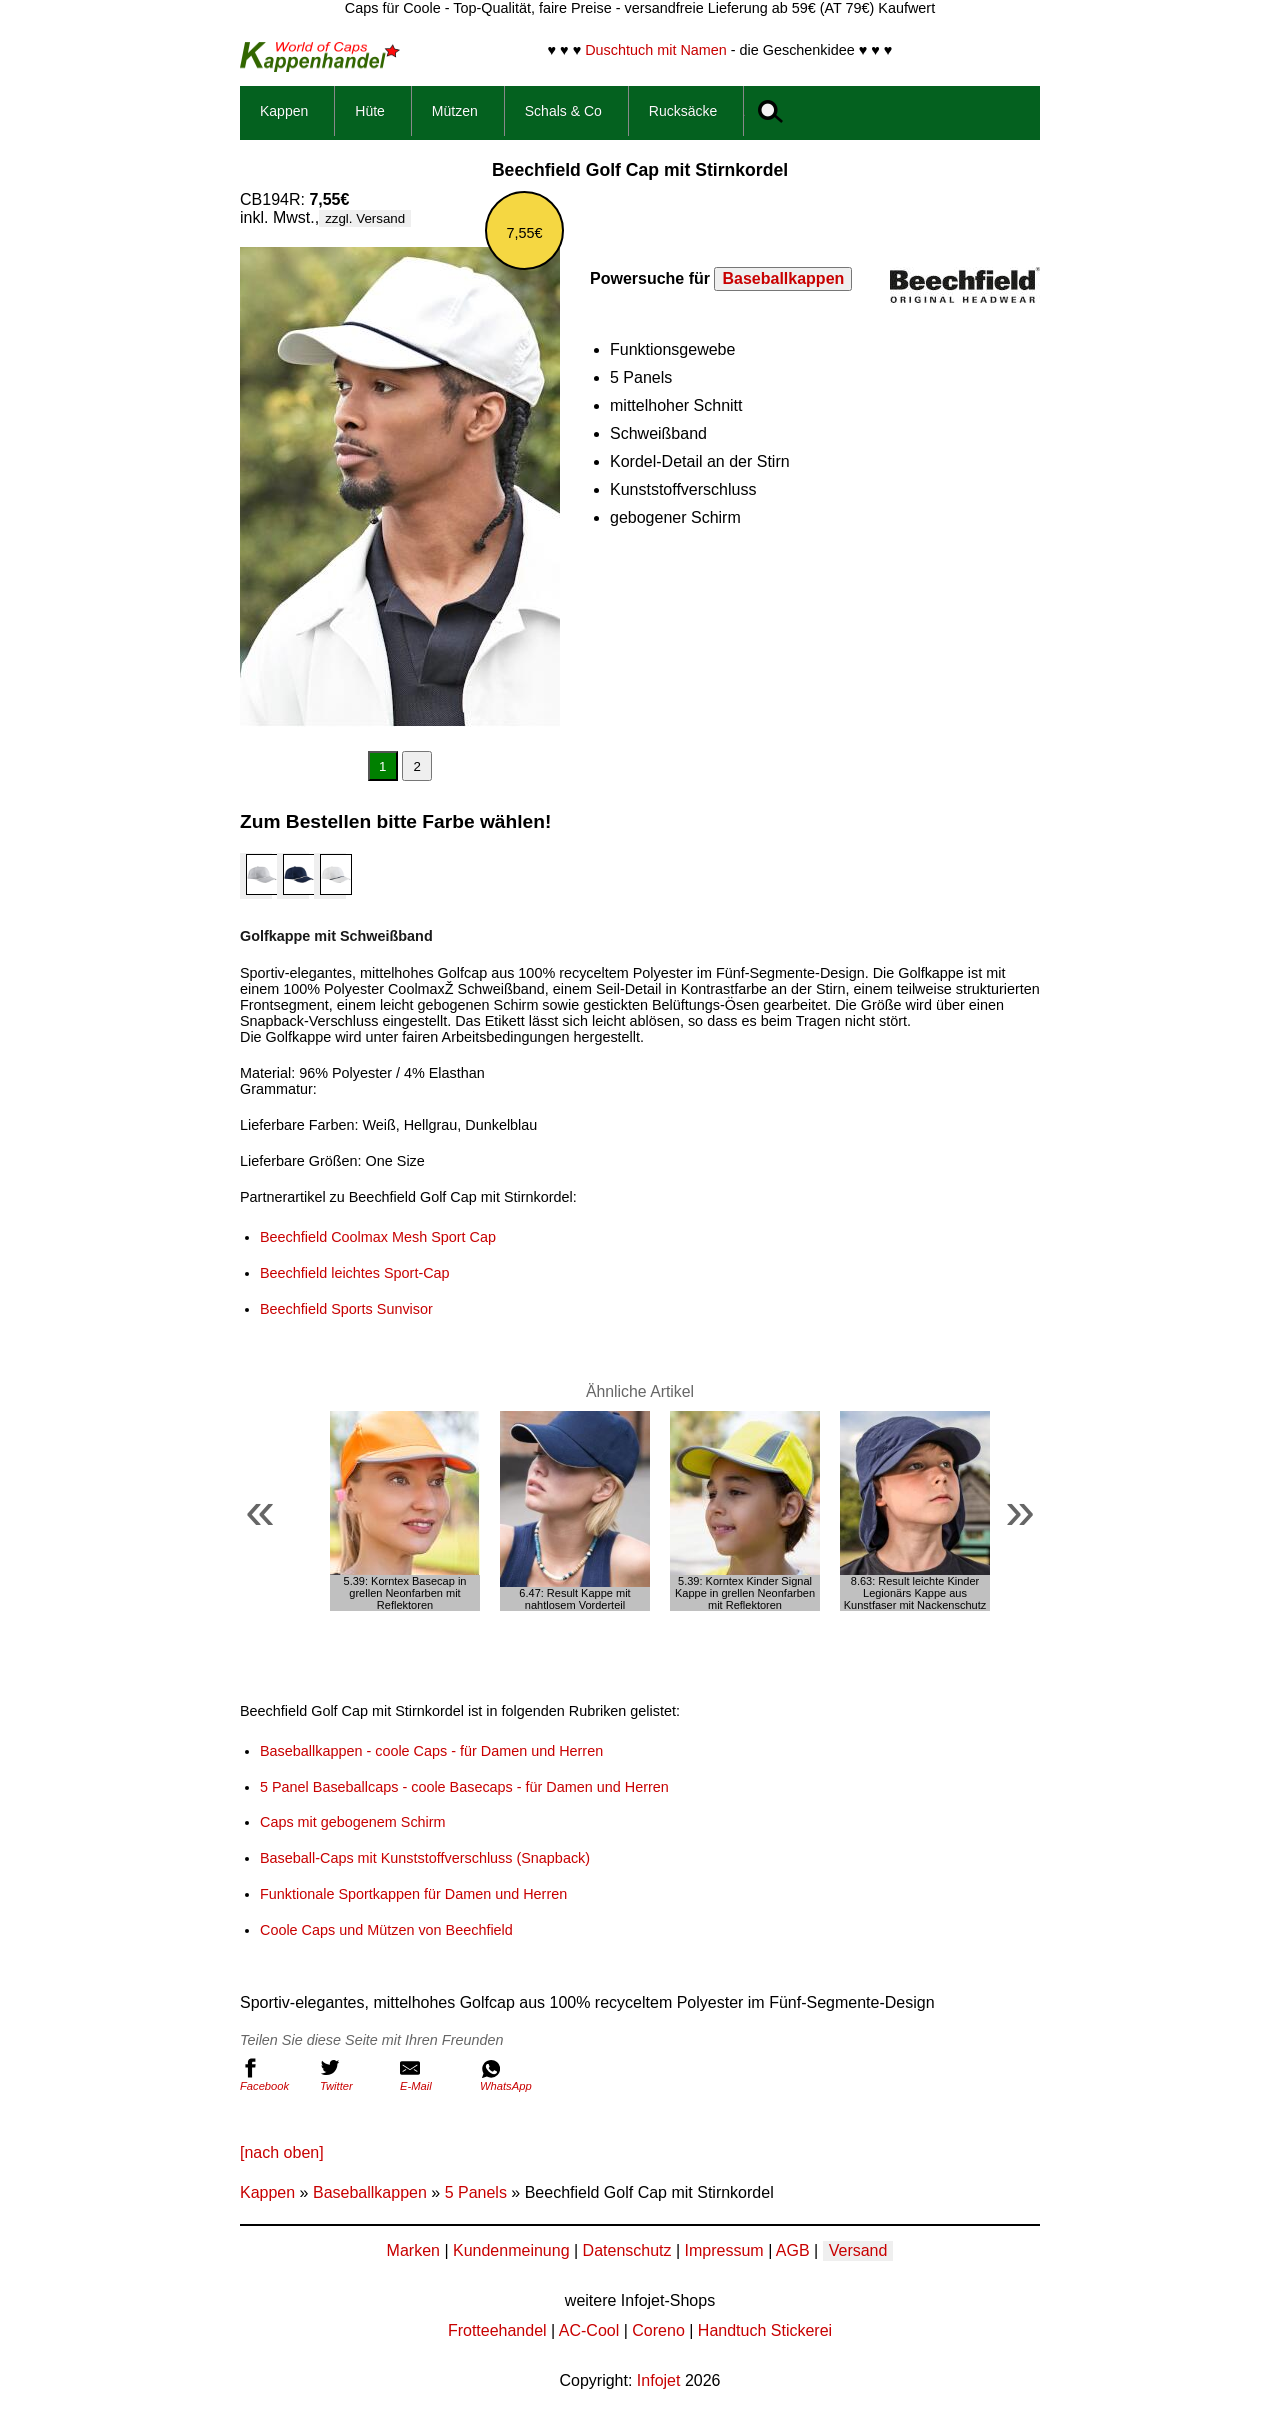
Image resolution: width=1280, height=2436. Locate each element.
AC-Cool (589, 2330)
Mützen (455, 111)
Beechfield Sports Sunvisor (346, 1309)
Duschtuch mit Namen (656, 50)
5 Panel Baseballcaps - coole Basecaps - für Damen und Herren (464, 1787)
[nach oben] (282, 2152)
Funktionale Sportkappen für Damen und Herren (413, 1894)
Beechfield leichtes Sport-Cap (355, 1273)
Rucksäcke (683, 111)
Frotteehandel (497, 2330)
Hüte (370, 111)
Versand (858, 2250)
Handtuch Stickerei (765, 2330)
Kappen (284, 111)
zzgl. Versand (365, 218)
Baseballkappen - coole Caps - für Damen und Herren (431, 1751)
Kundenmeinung (511, 2250)
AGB (793, 2250)
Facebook (275, 2075)
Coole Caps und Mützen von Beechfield (386, 1930)
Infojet (659, 2380)
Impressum (724, 2250)
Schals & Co (563, 111)
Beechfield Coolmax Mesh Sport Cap (378, 1237)
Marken (413, 2250)
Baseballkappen (783, 278)
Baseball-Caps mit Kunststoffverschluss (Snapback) (425, 1858)
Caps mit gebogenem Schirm (353, 1822)
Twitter (355, 2075)
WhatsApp (515, 2075)
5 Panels (476, 2192)
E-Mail (435, 2075)
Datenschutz (627, 2250)
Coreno (658, 2330)
